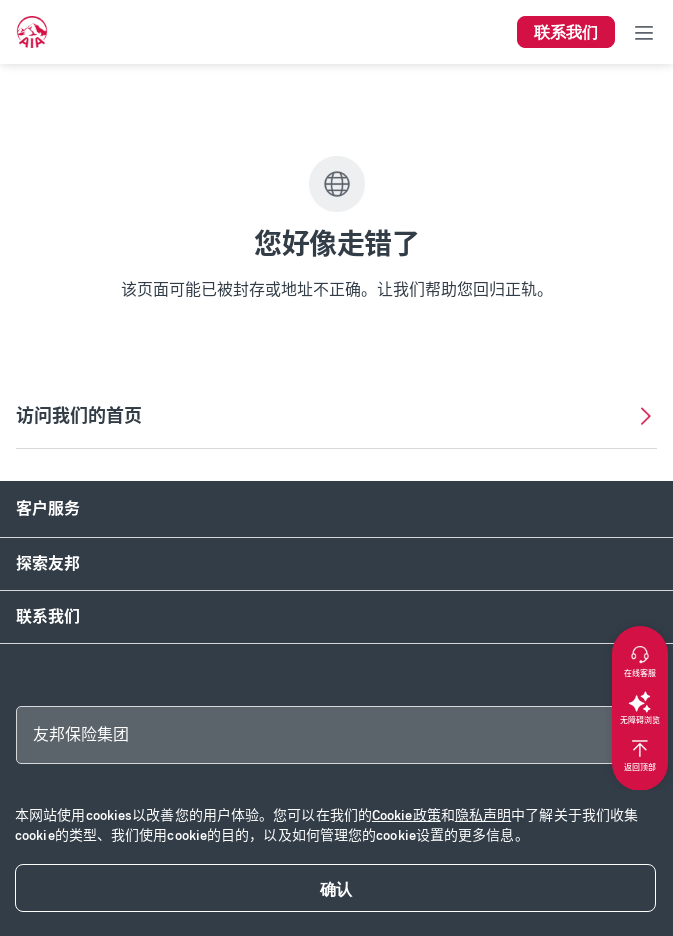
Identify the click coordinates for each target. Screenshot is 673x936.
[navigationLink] (32, 32)
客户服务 (48, 508)
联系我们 (48, 616)
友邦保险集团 (81, 734)
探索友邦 (48, 563)
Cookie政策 (406, 815)
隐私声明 (483, 815)
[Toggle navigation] (644, 32)
